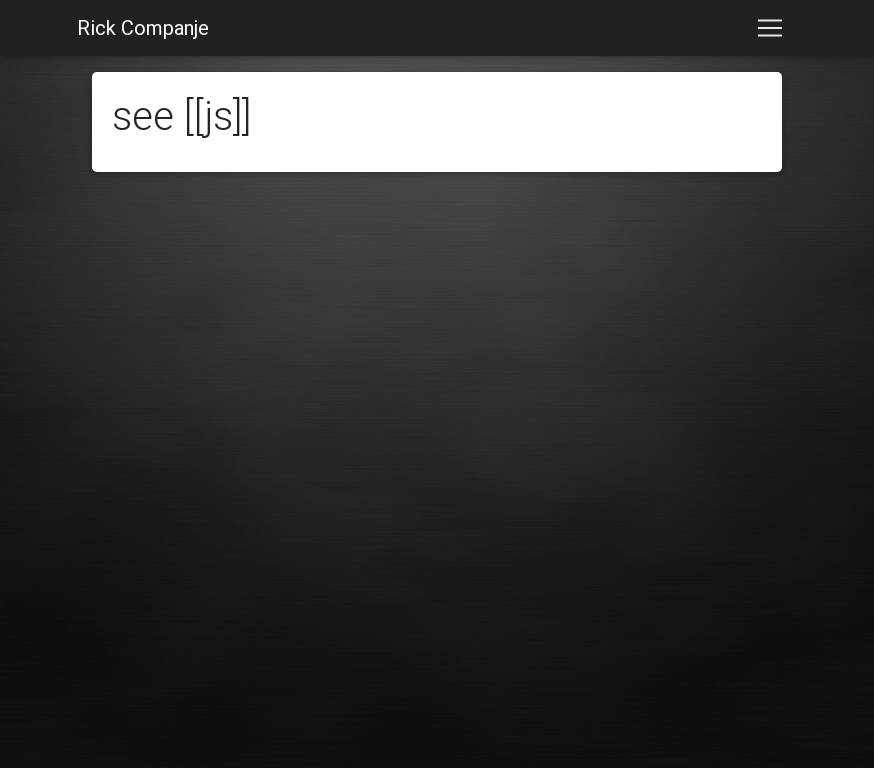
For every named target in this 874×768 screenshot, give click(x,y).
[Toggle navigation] (770, 28)
